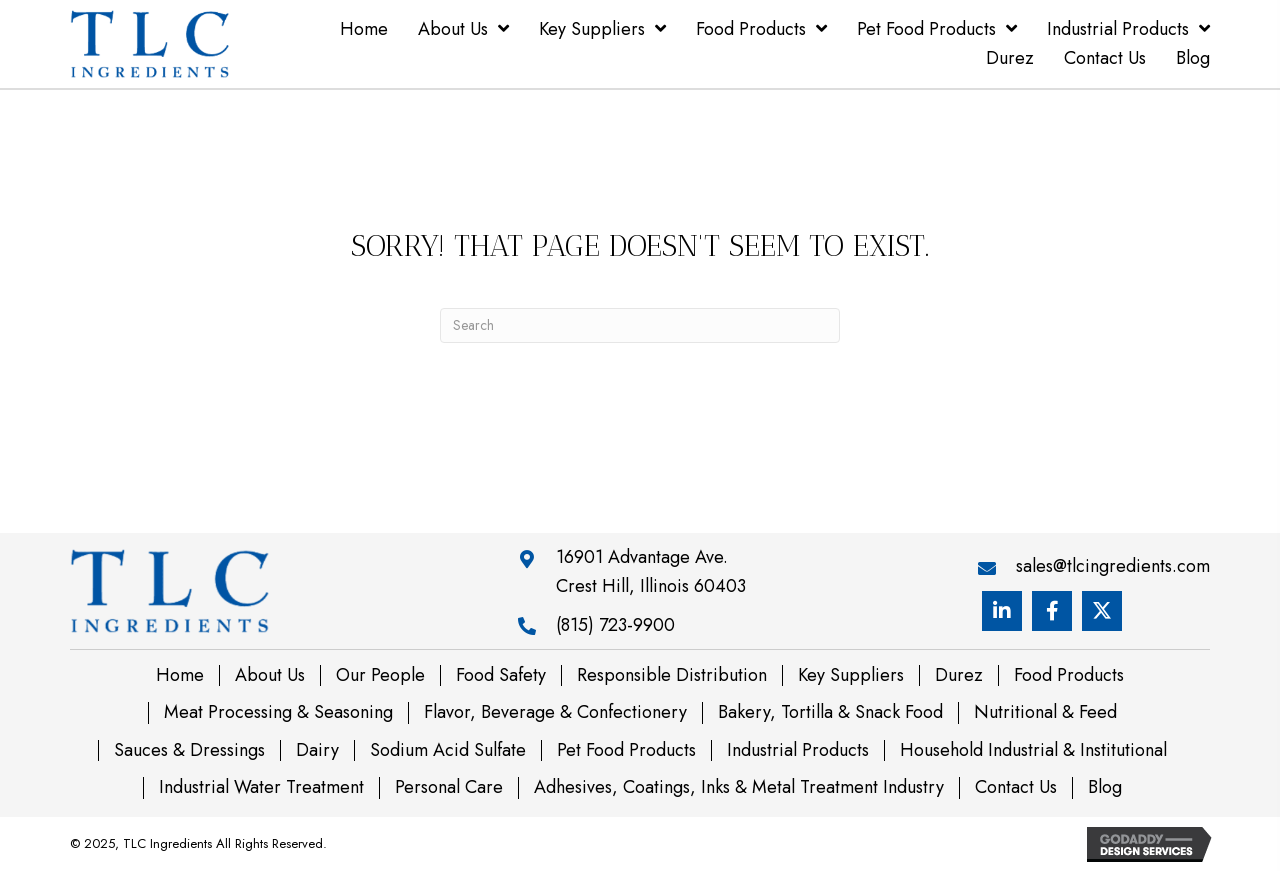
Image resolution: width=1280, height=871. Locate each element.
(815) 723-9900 (615, 625)
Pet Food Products (626, 751)
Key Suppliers (851, 676)
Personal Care (449, 788)
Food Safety (501, 676)
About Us (270, 676)
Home (180, 676)
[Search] (640, 325)
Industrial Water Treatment (261, 788)
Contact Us (1016, 788)
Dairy (317, 751)
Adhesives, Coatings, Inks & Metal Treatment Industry (739, 788)
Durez (959, 676)
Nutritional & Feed (1045, 713)
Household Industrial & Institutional (1033, 751)
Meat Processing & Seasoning (278, 713)
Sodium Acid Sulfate (448, 751)
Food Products (1069, 676)
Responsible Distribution (672, 676)
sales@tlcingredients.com (1113, 566)
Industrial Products (798, 751)
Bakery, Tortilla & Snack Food (830, 713)
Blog (1105, 788)
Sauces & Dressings (189, 751)
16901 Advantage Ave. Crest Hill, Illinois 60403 (651, 571)
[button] (1002, 611)
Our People (380, 676)
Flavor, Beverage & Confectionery (555, 713)
